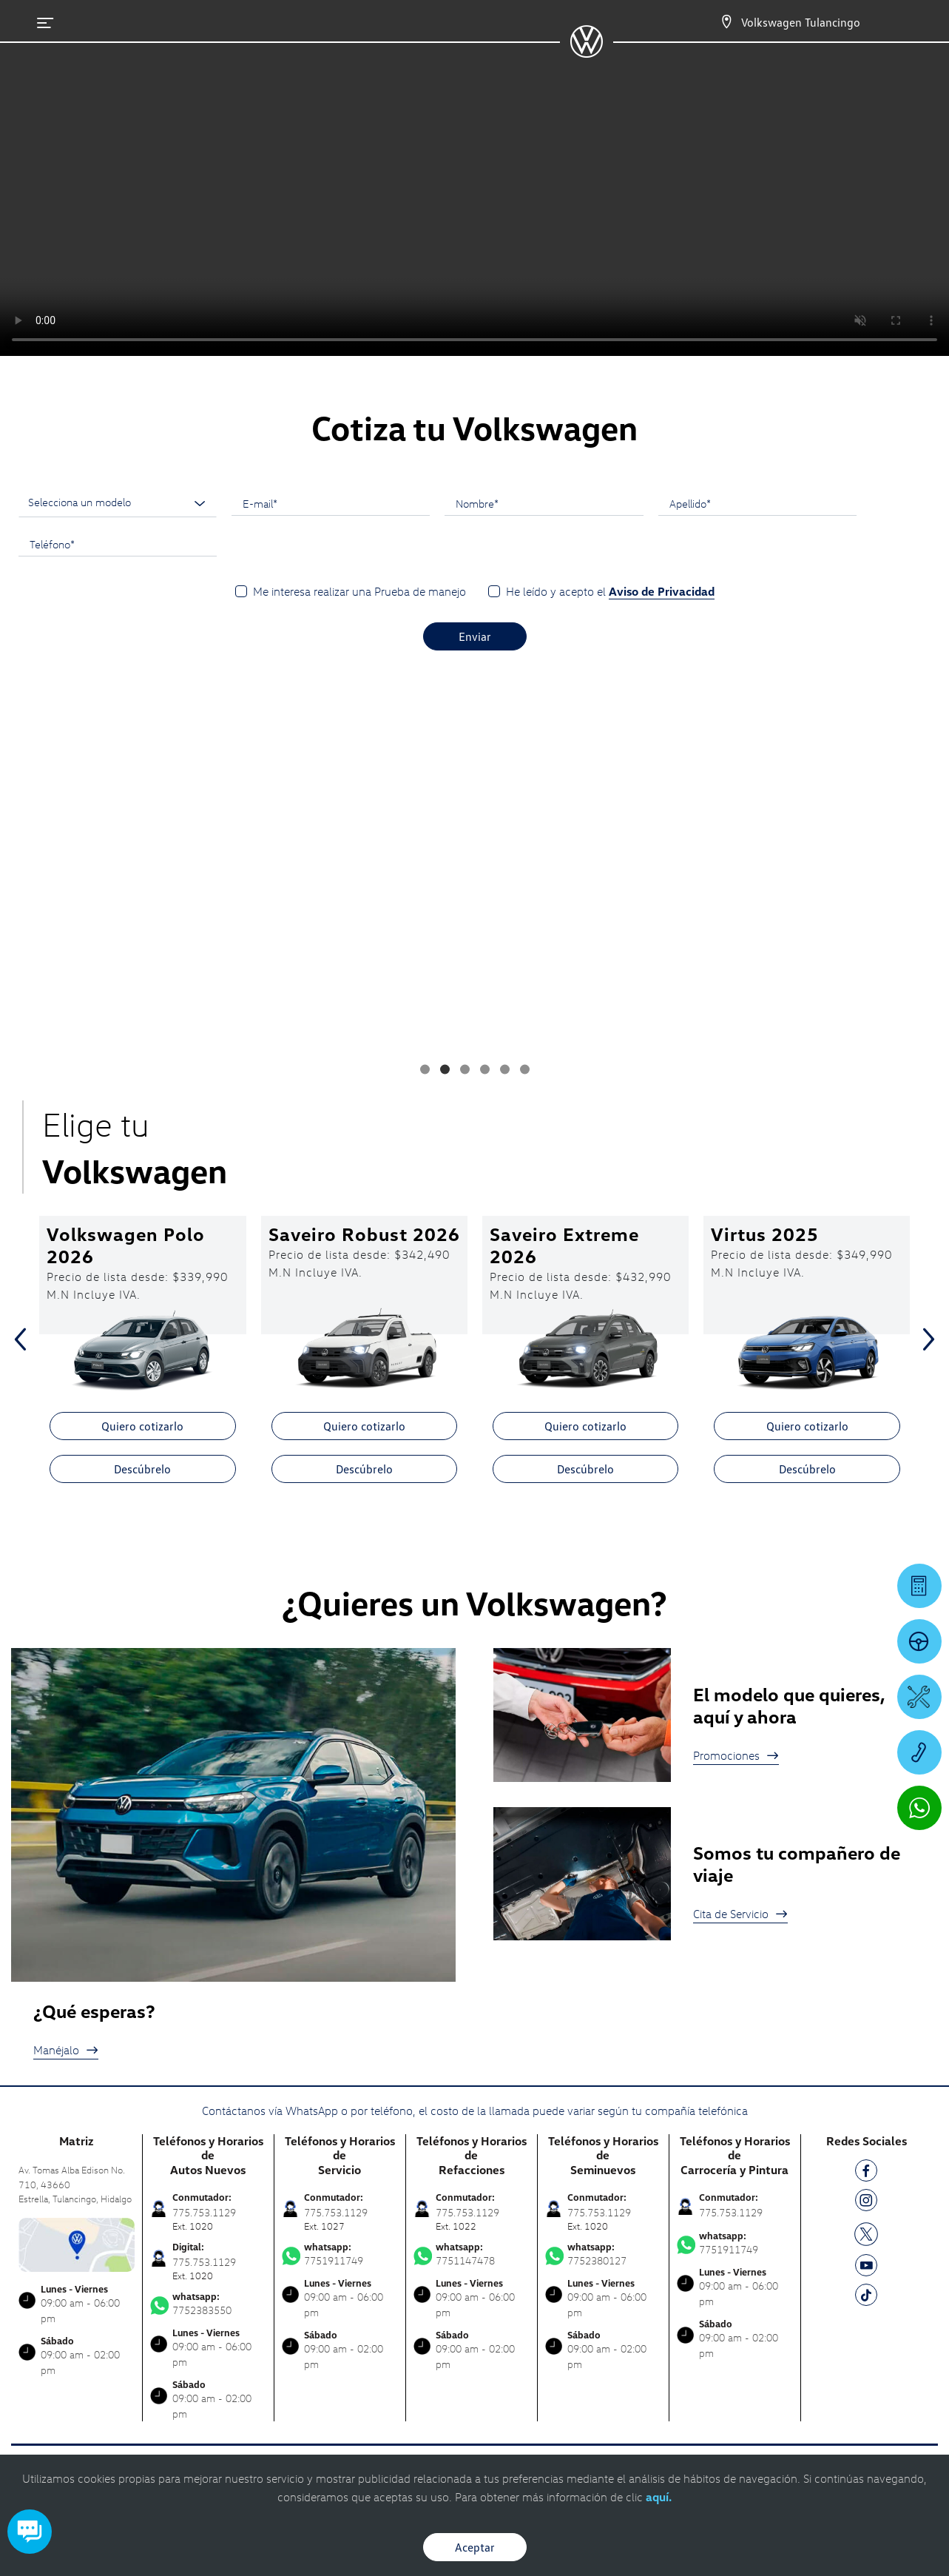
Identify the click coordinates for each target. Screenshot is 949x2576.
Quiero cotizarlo (142, 1426)
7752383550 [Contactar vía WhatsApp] (208, 2303)
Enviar (475, 636)
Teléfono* (52, 544)
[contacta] (76, 2243)
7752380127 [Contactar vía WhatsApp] (603, 2254)
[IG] (866, 2202)
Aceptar (475, 2547)
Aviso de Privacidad (662, 591)
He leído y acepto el (610, 591)
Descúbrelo (142, 1469)
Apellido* (690, 503)
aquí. (659, 2496)
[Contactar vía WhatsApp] (919, 1808)
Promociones (736, 1755)
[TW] (866, 2233)
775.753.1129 (731, 2212)
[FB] (866, 2173)
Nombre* (477, 503)
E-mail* (260, 503)
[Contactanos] (726, 22)
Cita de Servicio (740, 1913)
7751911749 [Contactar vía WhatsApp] (340, 2254)
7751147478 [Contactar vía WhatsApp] (471, 2254)
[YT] (866, 2267)
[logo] (586, 52)
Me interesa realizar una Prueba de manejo (359, 591)
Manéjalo (65, 2049)
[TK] (866, 2297)
